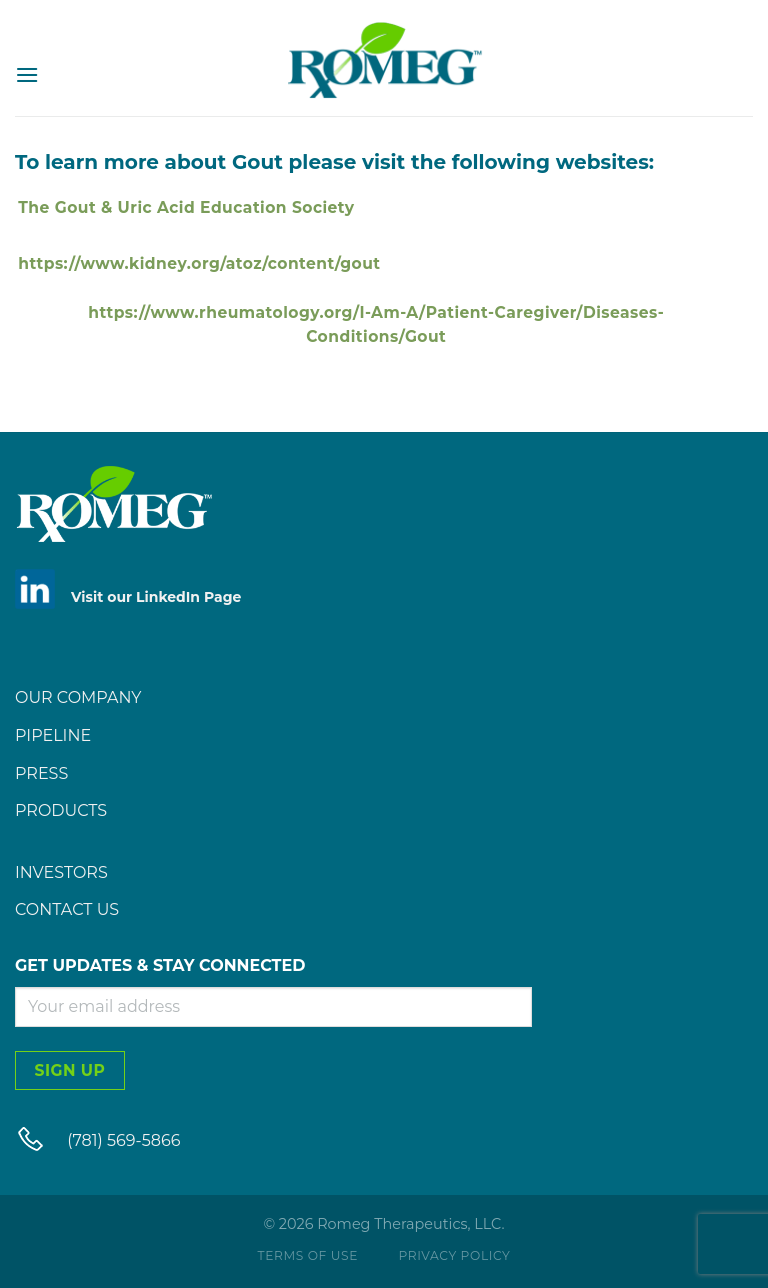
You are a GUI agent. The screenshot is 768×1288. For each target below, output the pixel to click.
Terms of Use (308, 1255)
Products (61, 810)
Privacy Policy (454, 1255)
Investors (61, 872)
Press (41, 773)
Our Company (78, 697)
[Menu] (27, 74)
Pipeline (53, 735)
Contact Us (67, 909)
